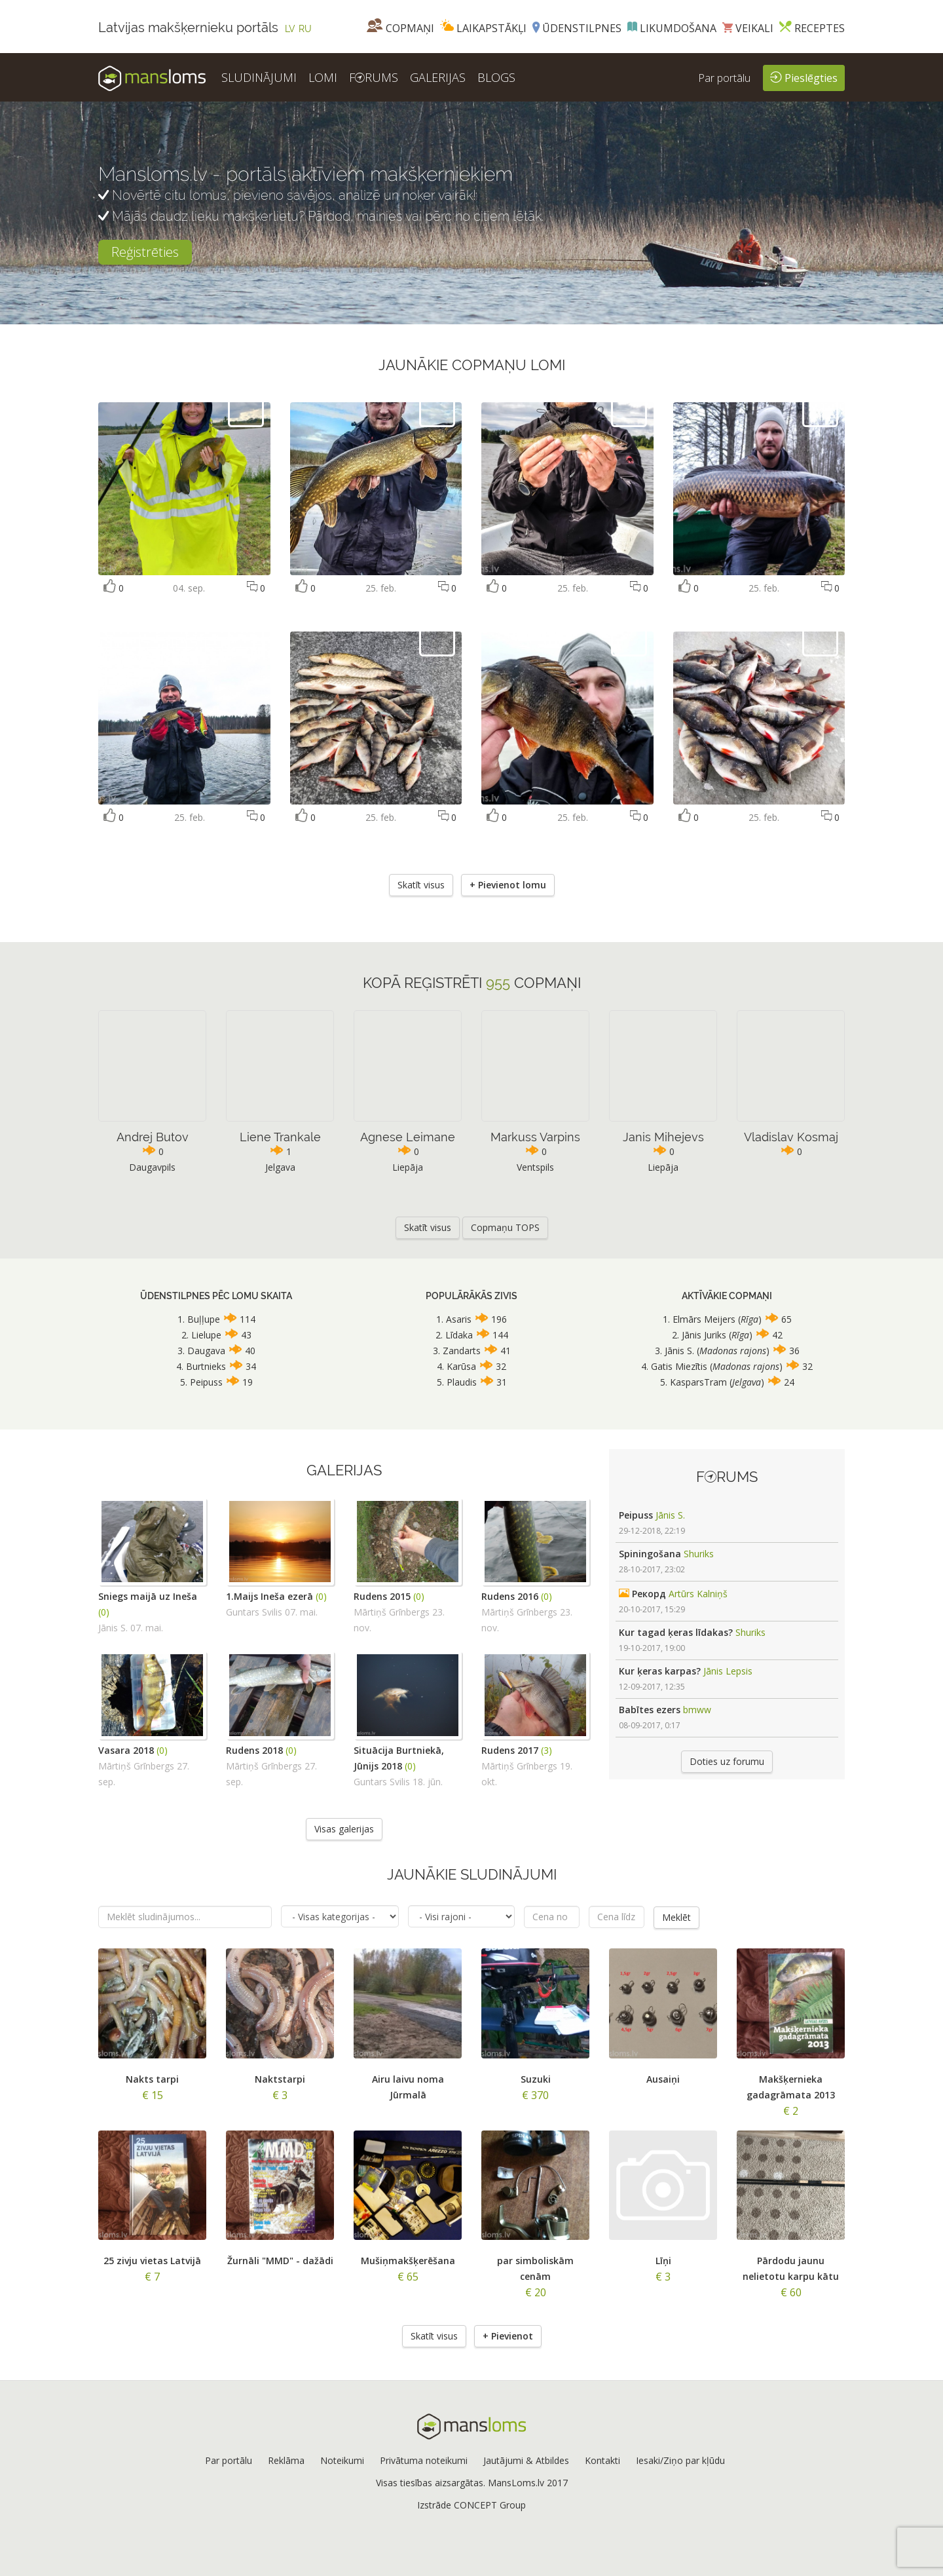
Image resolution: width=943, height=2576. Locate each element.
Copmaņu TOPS (505, 1227)
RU (305, 29)
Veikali (747, 28)
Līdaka (459, 1335)
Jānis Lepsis (727, 1671)
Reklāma (286, 2459)
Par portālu (724, 78)
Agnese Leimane (407, 1137)
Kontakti (602, 2459)
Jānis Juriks (704, 1335)
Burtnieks (206, 1366)
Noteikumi (342, 2459)
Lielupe (206, 1335)
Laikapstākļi (483, 28)
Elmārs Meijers (705, 1319)
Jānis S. (679, 1350)
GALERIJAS (438, 77)
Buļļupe (203, 1319)
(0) (103, 1612)
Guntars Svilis (254, 1612)
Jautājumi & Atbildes (526, 2459)
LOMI (322, 77)
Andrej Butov (153, 1137)
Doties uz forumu (727, 1761)
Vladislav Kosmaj (791, 1137)
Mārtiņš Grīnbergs (392, 1612)
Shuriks (699, 1553)
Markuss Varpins (535, 1137)
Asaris (459, 1319)
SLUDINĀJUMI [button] (259, 77)
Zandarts (462, 1350)
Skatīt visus (421, 885)
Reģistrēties (145, 252)
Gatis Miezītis (679, 1366)
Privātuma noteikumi (424, 2459)
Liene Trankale (280, 1137)
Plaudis (462, 1382)
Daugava (206, 1350)
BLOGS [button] (496, 77)
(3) (546, 1750)
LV (290, 29)
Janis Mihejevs (663, 1137)
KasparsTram (698, 1382)
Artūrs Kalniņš (698, 1593)
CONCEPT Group (490, 2504)
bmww (697, 1709)
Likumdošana (671, 28)
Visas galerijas (344, 1829)
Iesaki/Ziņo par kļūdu (680, 2459)
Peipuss (206, 1382)
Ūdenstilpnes (576, 28)
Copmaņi (400, 28)
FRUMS (373, 77)
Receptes (812, 28)
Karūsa (461, 1366)
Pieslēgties (804, 77)
